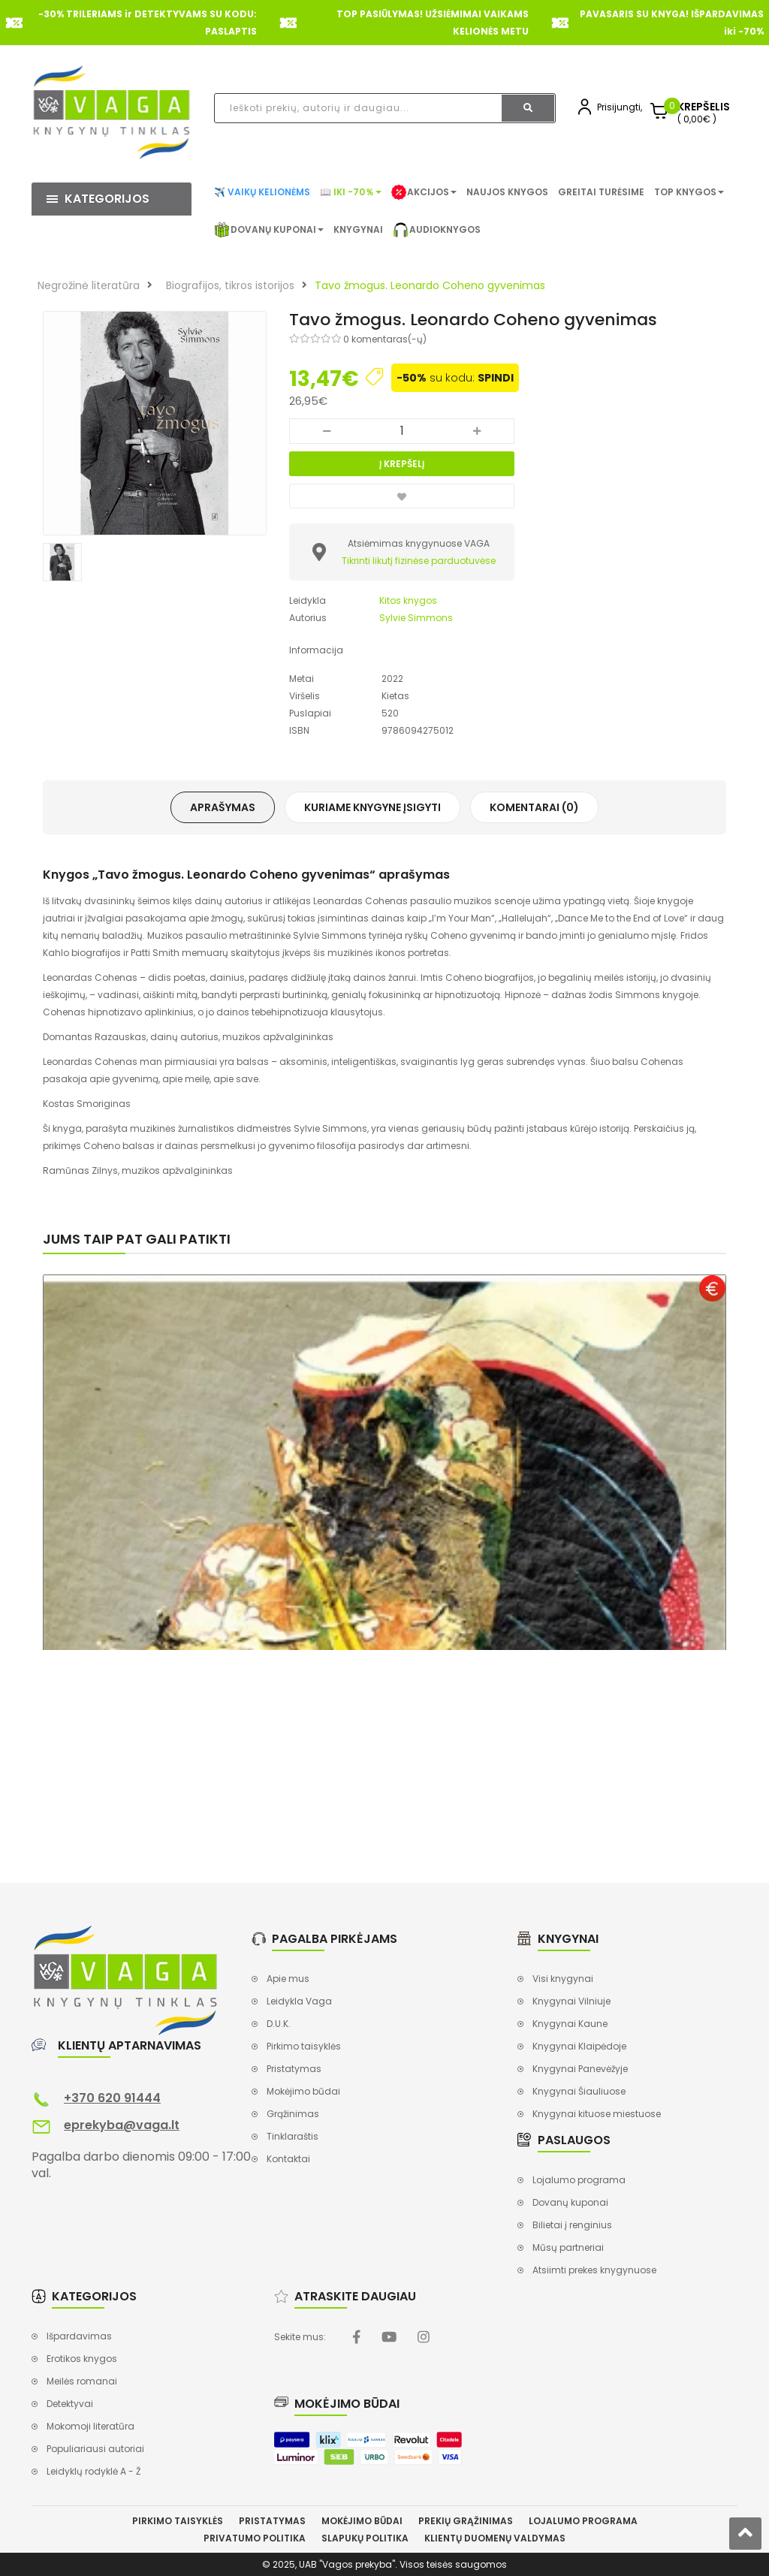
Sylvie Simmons (416, 617)
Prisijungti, (619, 107)
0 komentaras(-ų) (385, 339)
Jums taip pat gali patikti (137, 1238)
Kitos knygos (408, 600)
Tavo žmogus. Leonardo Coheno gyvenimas (430, 285)
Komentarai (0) (534, 807)
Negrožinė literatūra (89, 285)
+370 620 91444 (112, 2098)
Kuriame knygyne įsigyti (372, 807)
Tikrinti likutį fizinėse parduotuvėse (419, 560)
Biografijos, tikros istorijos (230, 285)
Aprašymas (222, 807)
